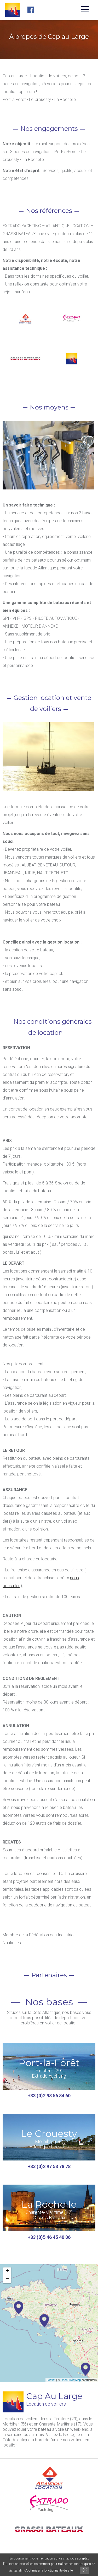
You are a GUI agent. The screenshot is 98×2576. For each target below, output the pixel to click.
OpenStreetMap (71, 2379)
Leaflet (51, 2379)
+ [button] (7, 2271)
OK (84, 2570)
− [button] (7, 2279)
